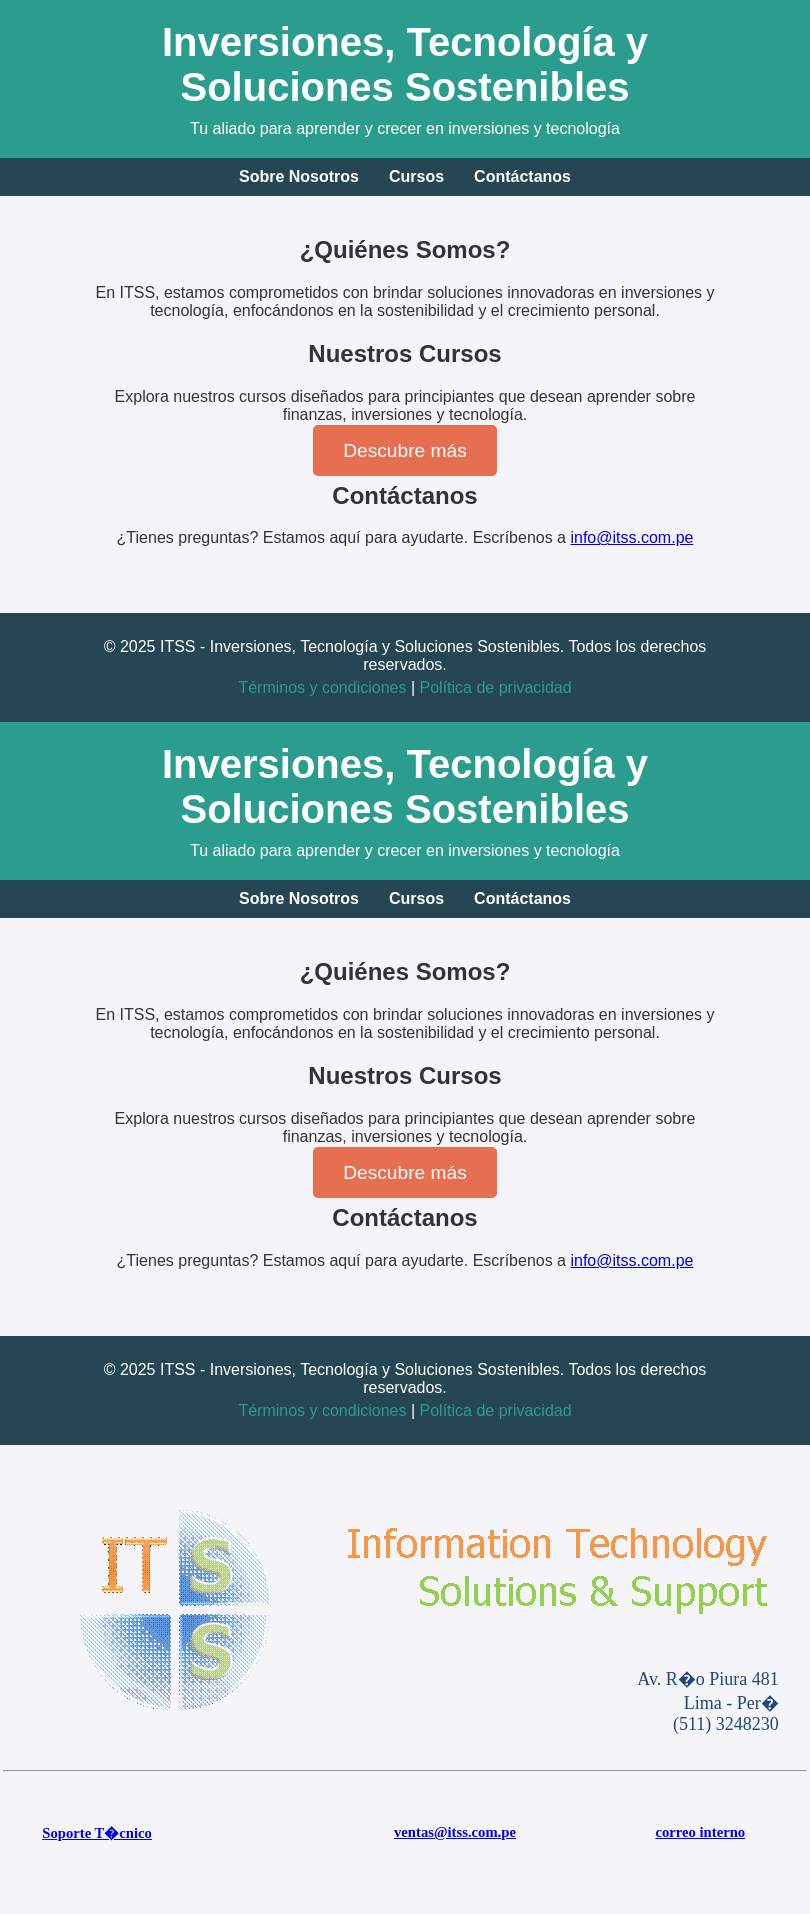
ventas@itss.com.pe (455, 1832)
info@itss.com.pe (631, 537)
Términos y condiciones (322, 687)
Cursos (416, 176)
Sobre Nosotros (299, 176)
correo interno (700, 1832)
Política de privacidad (496, 687)
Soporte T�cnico (97, 1833)
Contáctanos (522, 176)
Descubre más (405, 450)
